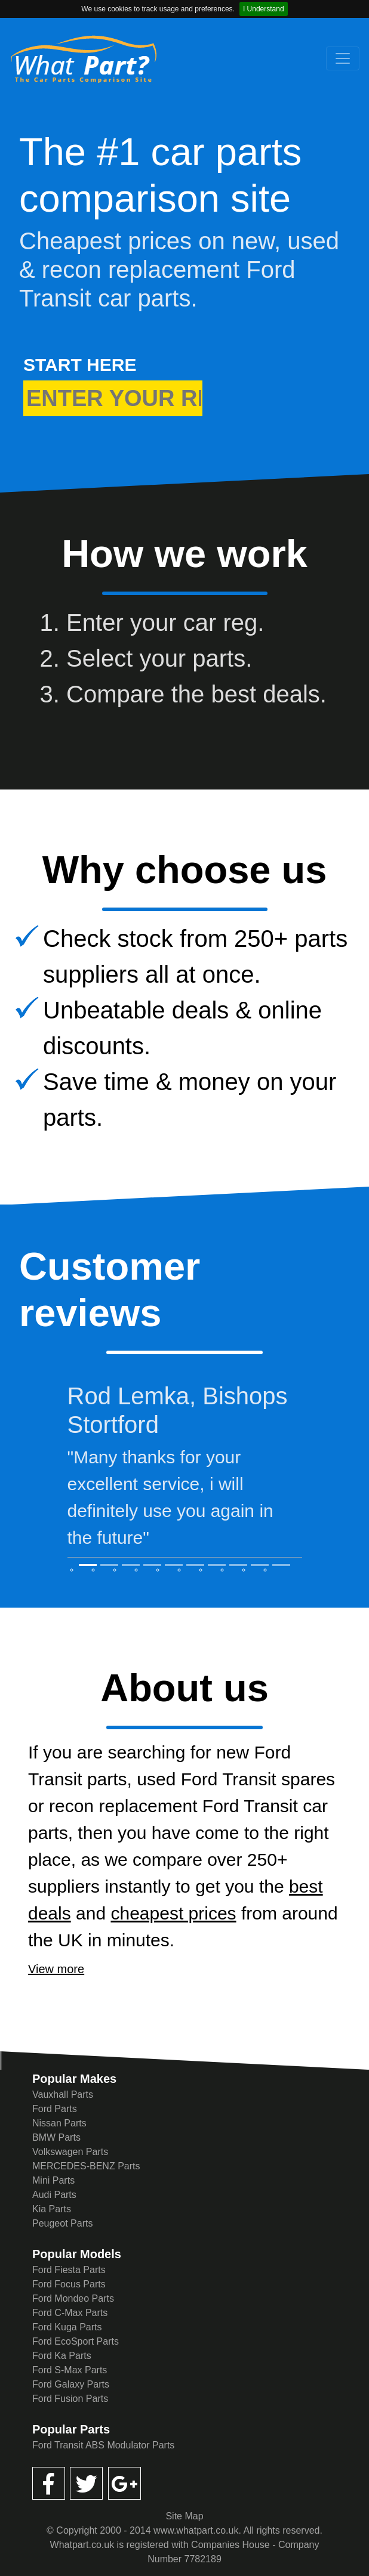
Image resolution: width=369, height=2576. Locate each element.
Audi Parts (54, 2195)
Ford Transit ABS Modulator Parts (103, 2445)
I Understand (263, 9)
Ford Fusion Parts (70, 2399)
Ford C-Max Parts (69, 2313)
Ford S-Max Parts (69, 2370)
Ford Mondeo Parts (73, 2298)
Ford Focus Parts (69, 2284)
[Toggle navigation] (342, 58)
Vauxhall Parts (62, 2094)
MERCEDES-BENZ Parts (86, 2166)
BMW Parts (56, 2137)
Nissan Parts (59, 2123)
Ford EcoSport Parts (75, 2341)
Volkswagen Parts (70, 2152)
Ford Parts (54, 2109)
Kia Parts (51, 2209)
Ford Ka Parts (61, 2356)
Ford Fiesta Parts (69, 2270)
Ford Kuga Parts (67, 2327)
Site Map (184, 2516)
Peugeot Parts (62, 2223)
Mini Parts (53, 2180)
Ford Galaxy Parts (70, 2384)
